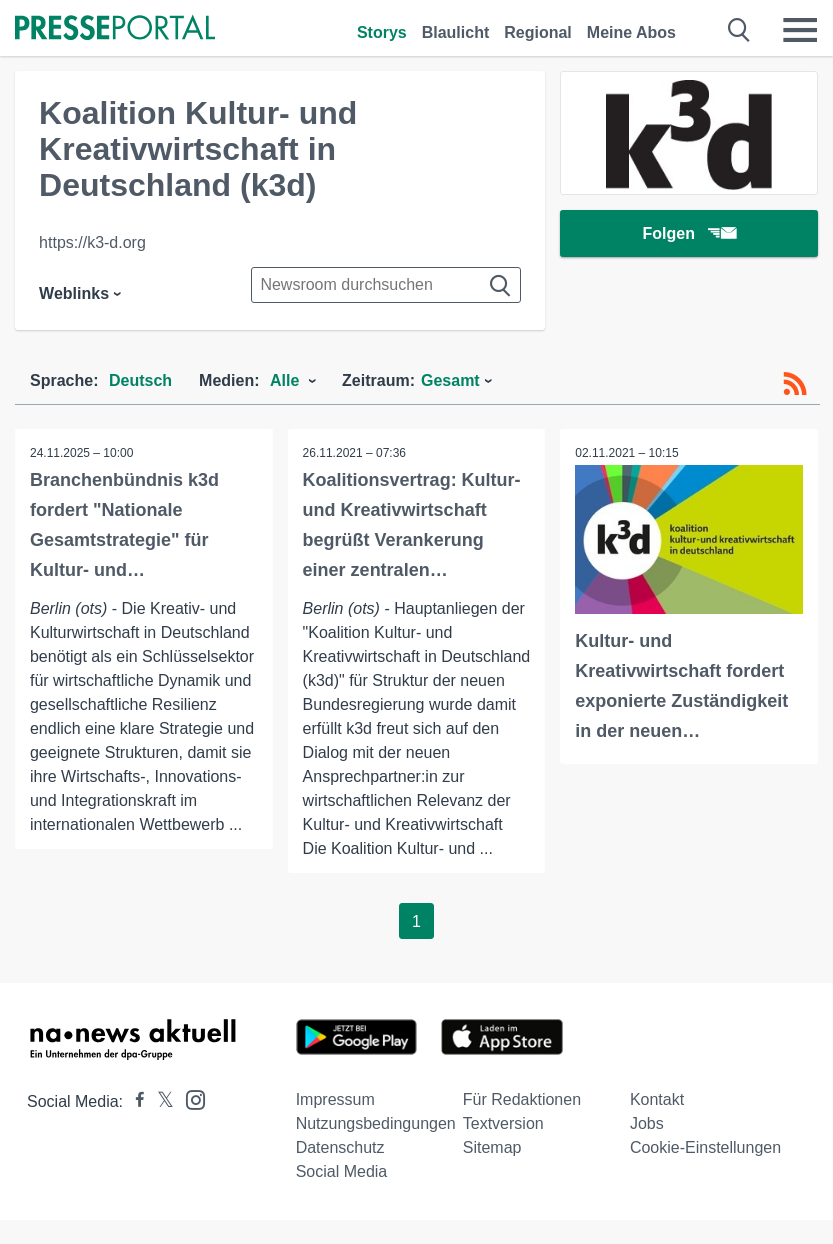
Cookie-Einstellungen (705, 1147)
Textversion (503, 1123)
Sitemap (492, 1147)
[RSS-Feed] (795, 384)
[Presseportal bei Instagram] (189, 1098)
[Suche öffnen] (739, 30)
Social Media (342, 1171)
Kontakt (657, 1099)
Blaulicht (456, 32)
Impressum (335, 1099)
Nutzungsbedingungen (376, 1123)
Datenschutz (340, 1147)
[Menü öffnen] (800, 30)
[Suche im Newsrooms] (386, 285)
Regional (538, 32)
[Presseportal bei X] (159, 1101)
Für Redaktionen (522, 1099)
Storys (382, 32)
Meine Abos (631, 32)
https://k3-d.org (92, 242)
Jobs (647, 1123)
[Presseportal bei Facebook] (134, 1101)
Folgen (688, 234)
